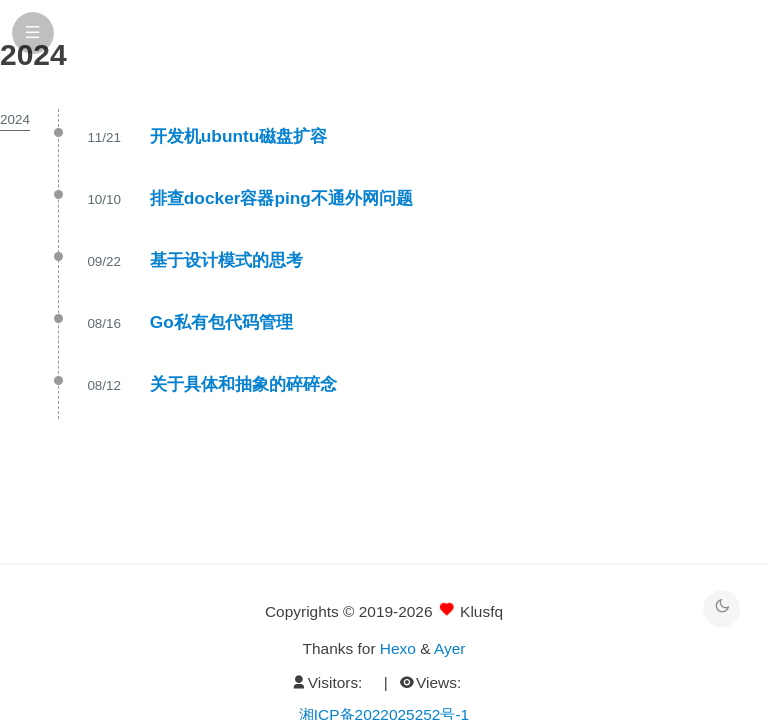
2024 (15, 119)
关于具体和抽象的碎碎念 (243, 384)
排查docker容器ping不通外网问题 (281, 198)
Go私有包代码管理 (221, 322)
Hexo (398, 648)
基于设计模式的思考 (226, 260)
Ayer (449, 648)
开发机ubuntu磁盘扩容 (238, 136)
